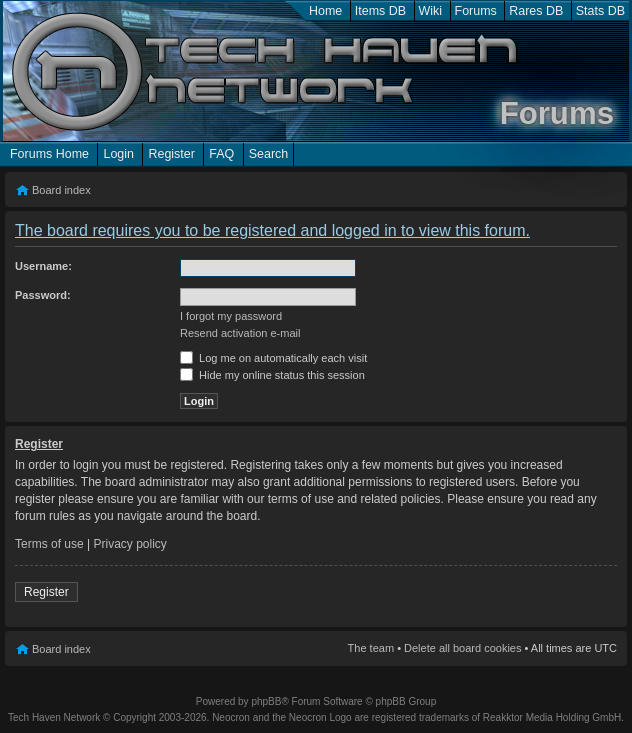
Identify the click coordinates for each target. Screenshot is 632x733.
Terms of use (49, 544)
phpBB (266, 701)
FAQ (221, 154)
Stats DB (600, 11)
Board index (61, 190)
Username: (43, 266)
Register (171, 154)
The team (371, 648)
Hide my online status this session (272, 375)
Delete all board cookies (462, 648)
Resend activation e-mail (240, 333)
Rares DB (536, 11)
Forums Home (49, 154)
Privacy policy (130, 544)
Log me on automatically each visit (273, 358)
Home (325, 11)
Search (269, 154)
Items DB (380, 11)
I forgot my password (231, 316)
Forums (476, 11)
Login (118, 154)
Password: (43, 295)
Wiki (431, 11)
